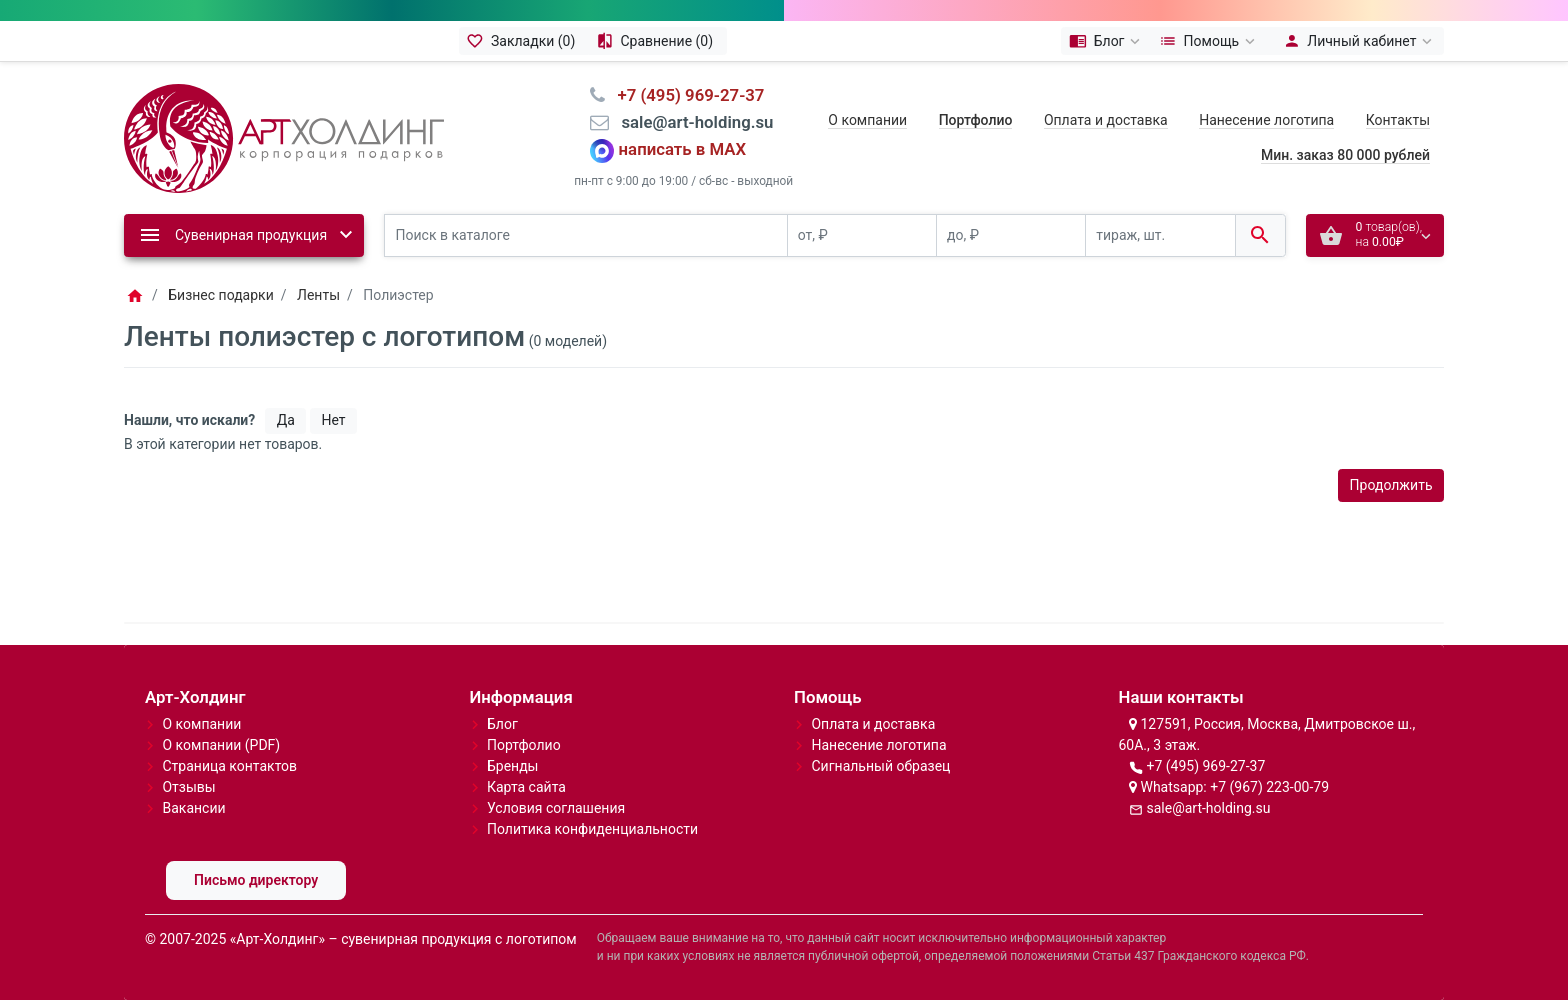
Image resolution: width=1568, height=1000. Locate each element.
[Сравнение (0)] (657, 41)
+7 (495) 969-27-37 (1205, 766)
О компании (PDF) (221, 745)
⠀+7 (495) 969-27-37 (684, 95)
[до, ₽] (1011, 235)
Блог (502, 724)
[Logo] (284, 137)
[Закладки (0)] (524, 41)
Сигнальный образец (880, 766)
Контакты (1398, 120)
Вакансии (193, 808)
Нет (333, 420)
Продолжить (1391, 485)
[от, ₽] (862, 235)
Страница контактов (229, 766)
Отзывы (188, 787)
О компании (867, 120)
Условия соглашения (556, 808)
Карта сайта (526, 787)
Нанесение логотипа (1266, 120)
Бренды (513, 766)
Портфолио (524, 745)
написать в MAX (683, 150)
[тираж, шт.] (1160, 235)
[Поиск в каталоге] (586, 235)
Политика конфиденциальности (592, 829)
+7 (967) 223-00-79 (1269, 787)
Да (286, 420)
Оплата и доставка (1106, 120)
